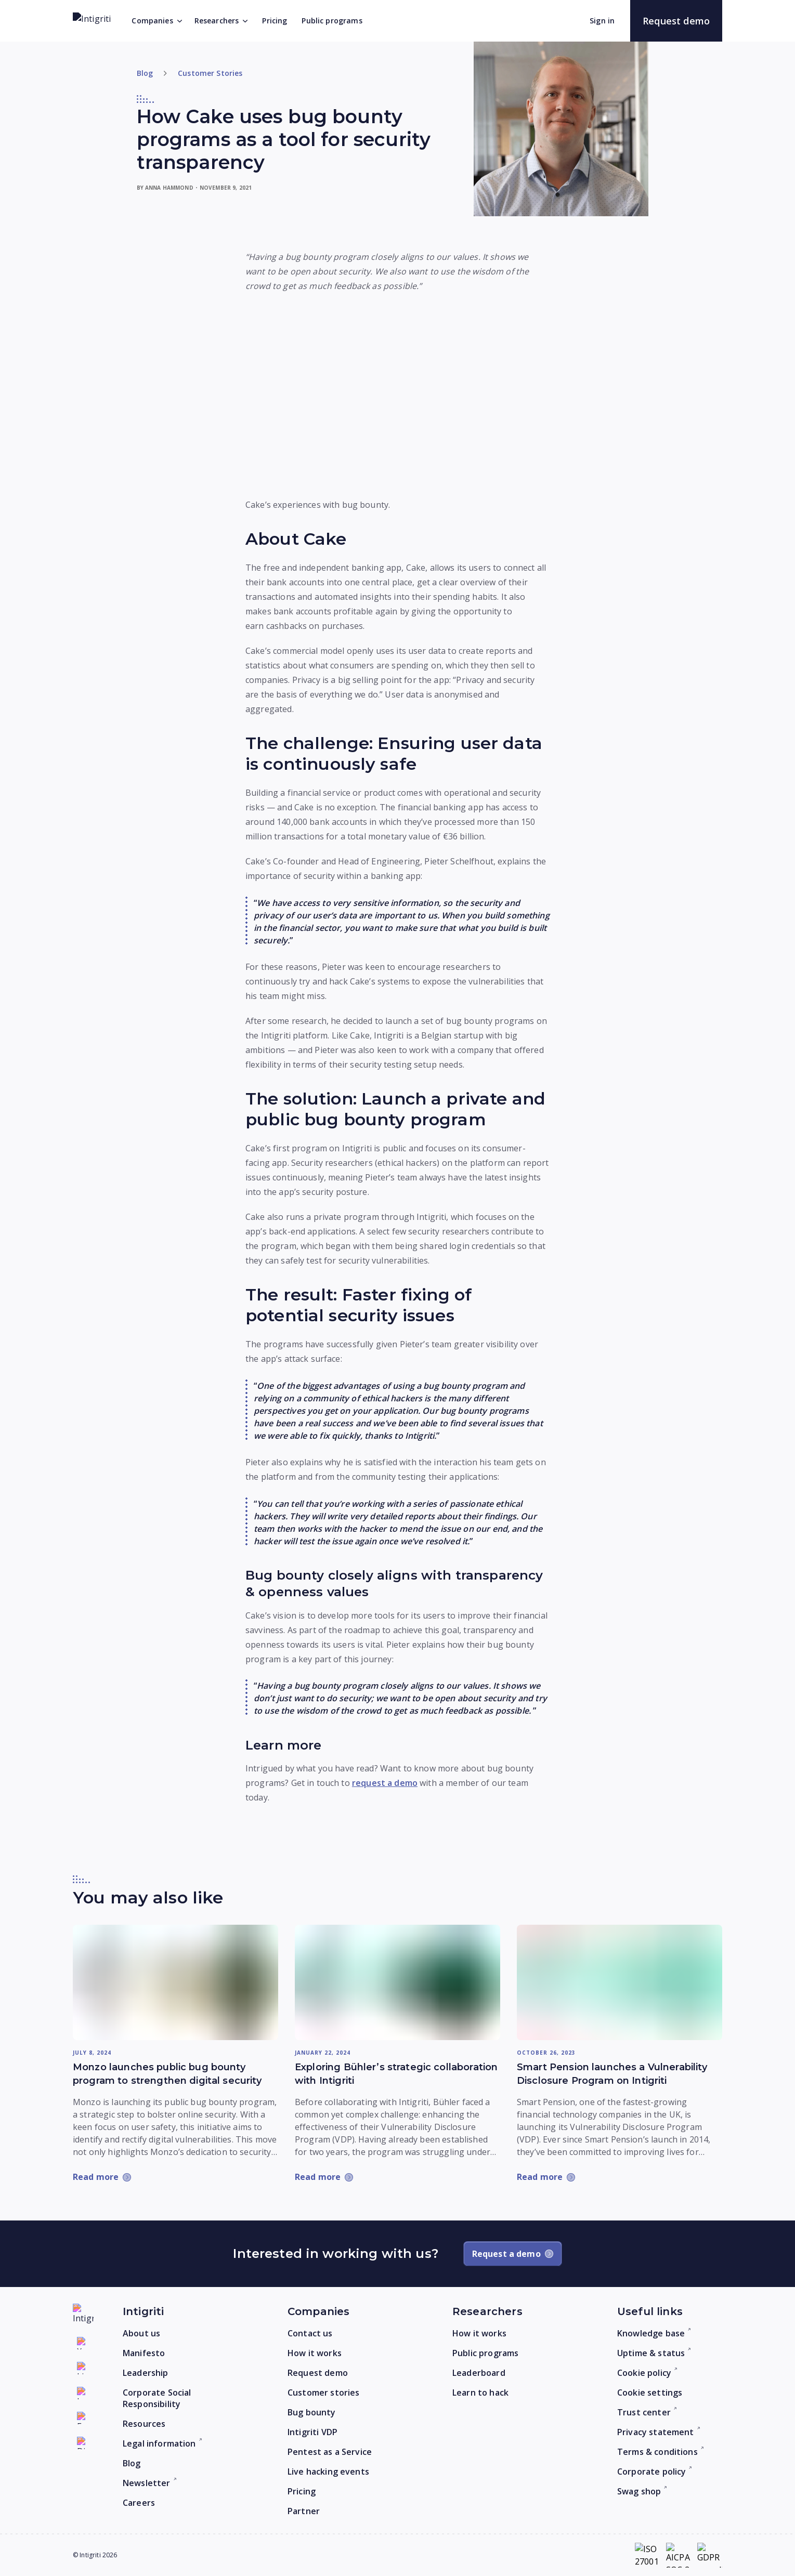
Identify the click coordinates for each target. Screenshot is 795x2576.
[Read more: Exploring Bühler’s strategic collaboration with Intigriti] (397, 1982)
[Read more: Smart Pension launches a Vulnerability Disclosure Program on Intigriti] (619, 1982)
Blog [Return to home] (145, 73)
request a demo (385, 1783)
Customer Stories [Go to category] (210, 73)
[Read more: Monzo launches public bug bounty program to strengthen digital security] (175, 1982)
